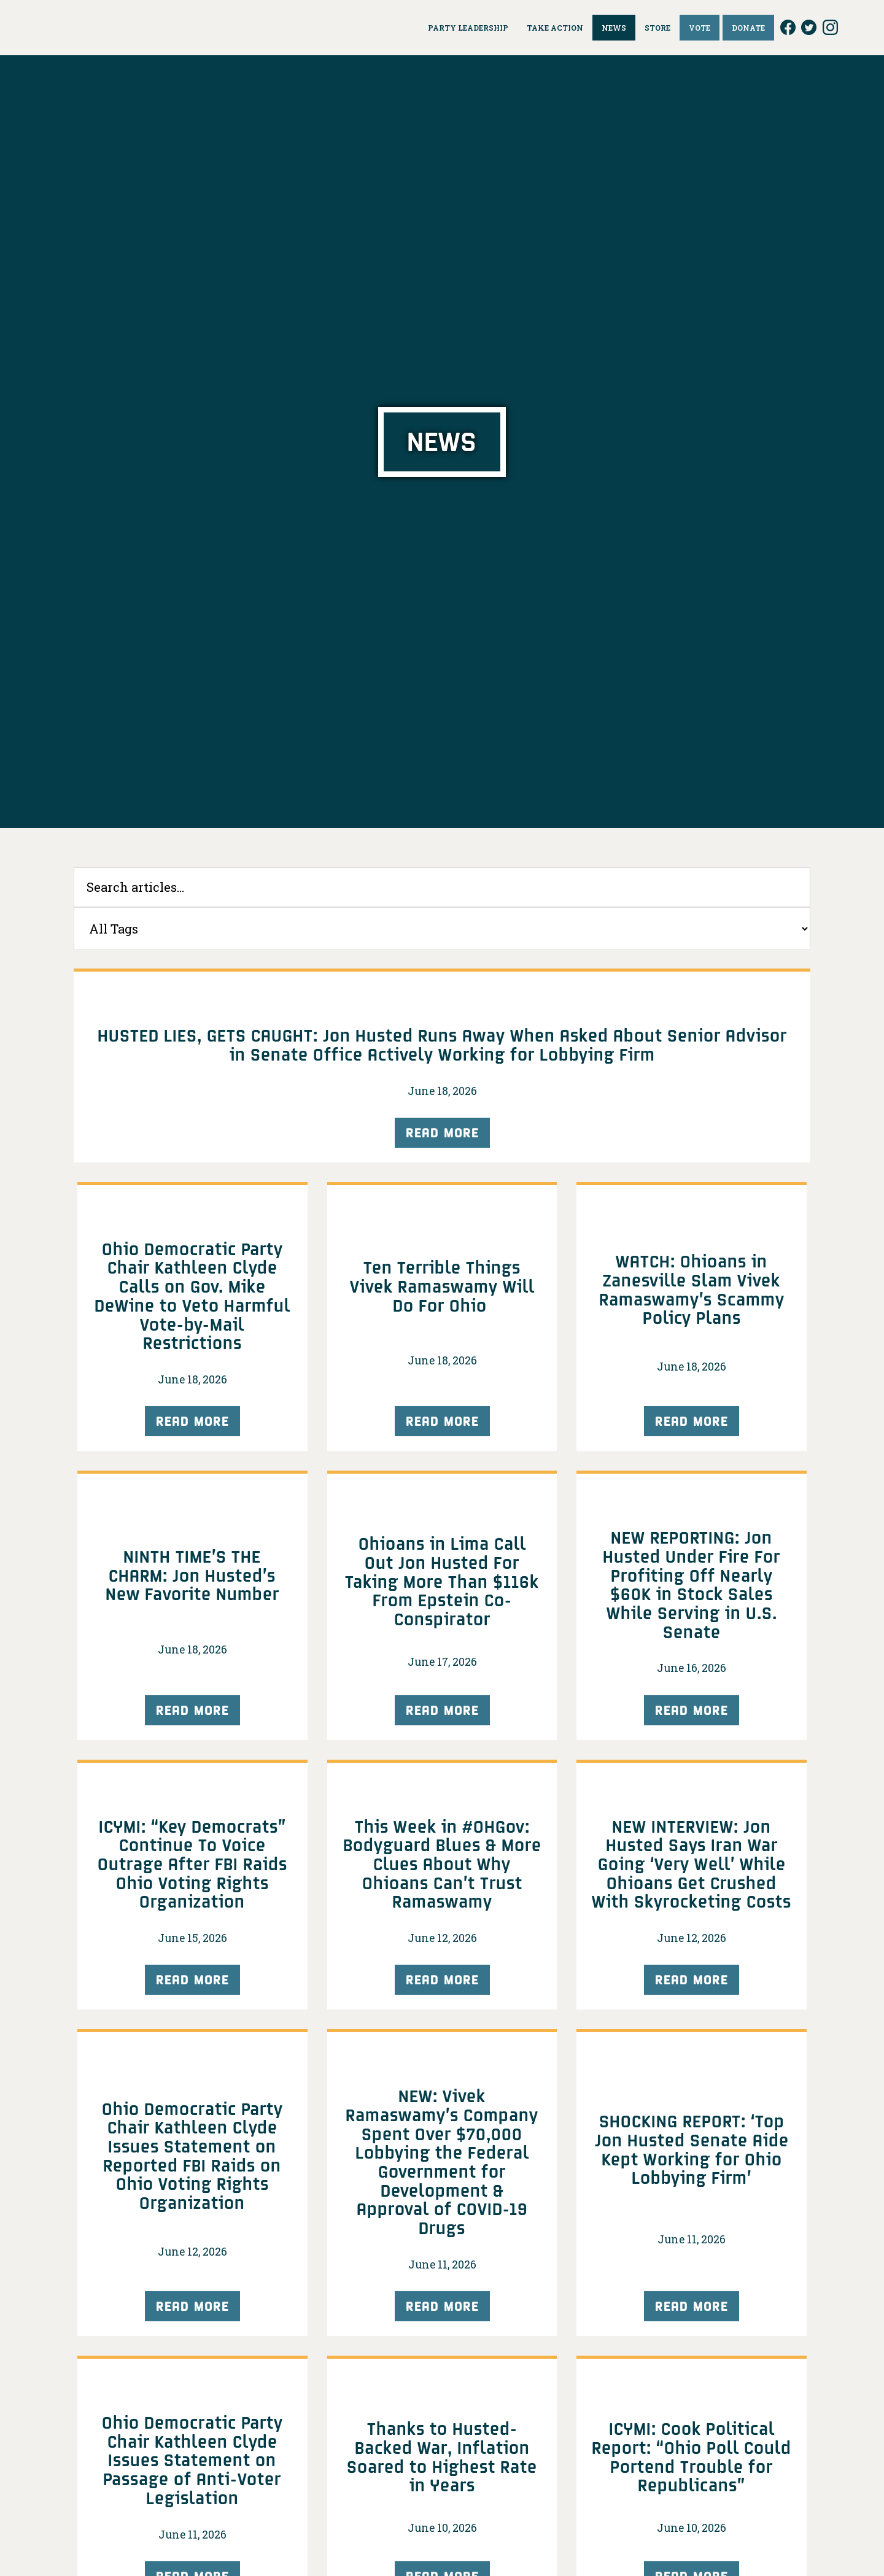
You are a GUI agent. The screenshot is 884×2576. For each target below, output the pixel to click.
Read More (442, 1132)
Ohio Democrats (102, 27)
